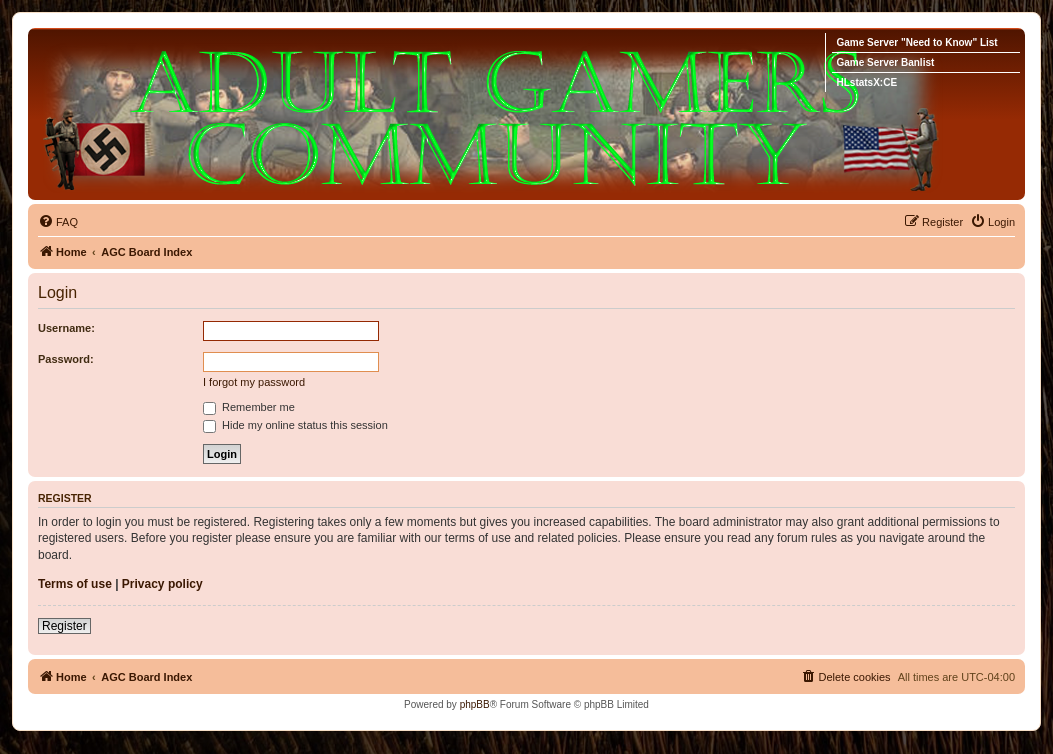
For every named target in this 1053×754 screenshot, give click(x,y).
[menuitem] (58, 222)
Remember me (249, 407)
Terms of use (75, 584)
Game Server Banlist (885, 62)
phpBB (475, 704)
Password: (66, 359)
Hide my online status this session (295, 425)
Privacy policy (162, 584)
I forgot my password (254, 382)
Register (64, 626)
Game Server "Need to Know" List (916, 42)
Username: (66, 328)
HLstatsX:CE (866, 82)
